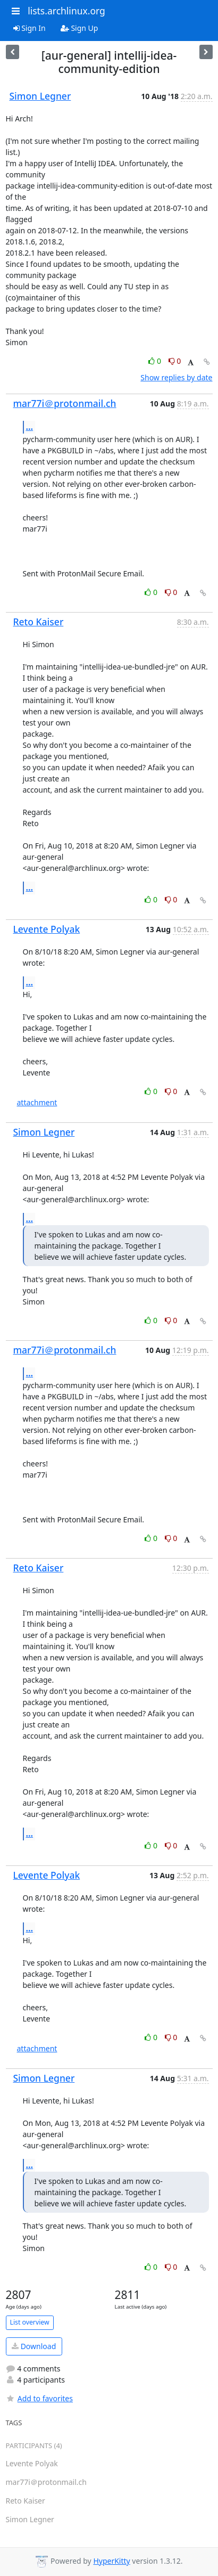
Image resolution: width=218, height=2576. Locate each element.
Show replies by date (176, 377)
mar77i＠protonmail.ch (64, 403)
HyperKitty (111, 2561)
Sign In (29, 28)
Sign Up (79, 28)
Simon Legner (40, 95)
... (29, 427)
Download (34, 2346)
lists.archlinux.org (66, 10)
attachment (37, 1102)
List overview (29, 2322)
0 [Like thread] (155, 361)
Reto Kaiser (38, 621)
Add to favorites (39, 2398)
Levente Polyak (46, 929)
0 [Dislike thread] (175, 361)
